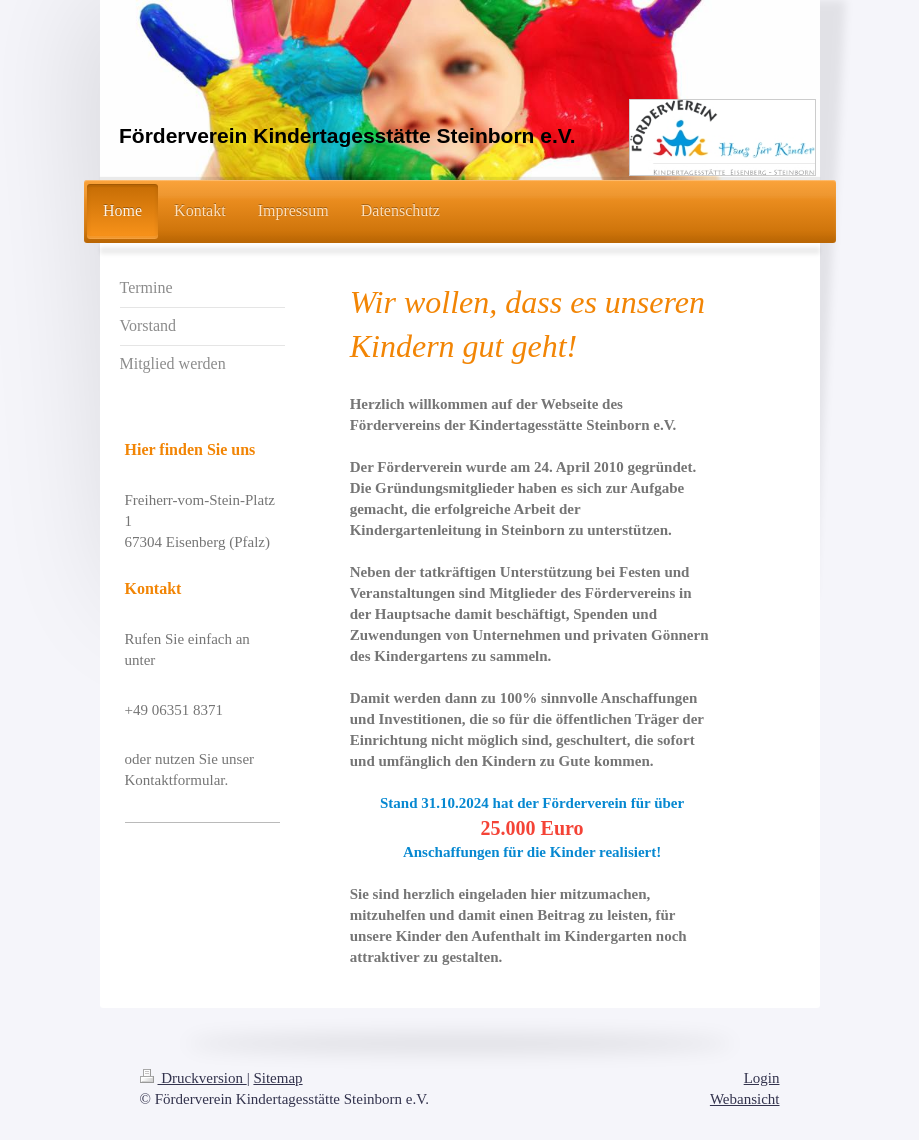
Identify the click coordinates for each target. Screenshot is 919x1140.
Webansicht (745, 1099)
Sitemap (277, 1078)
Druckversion (193, 1078)
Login (762, 1078)
